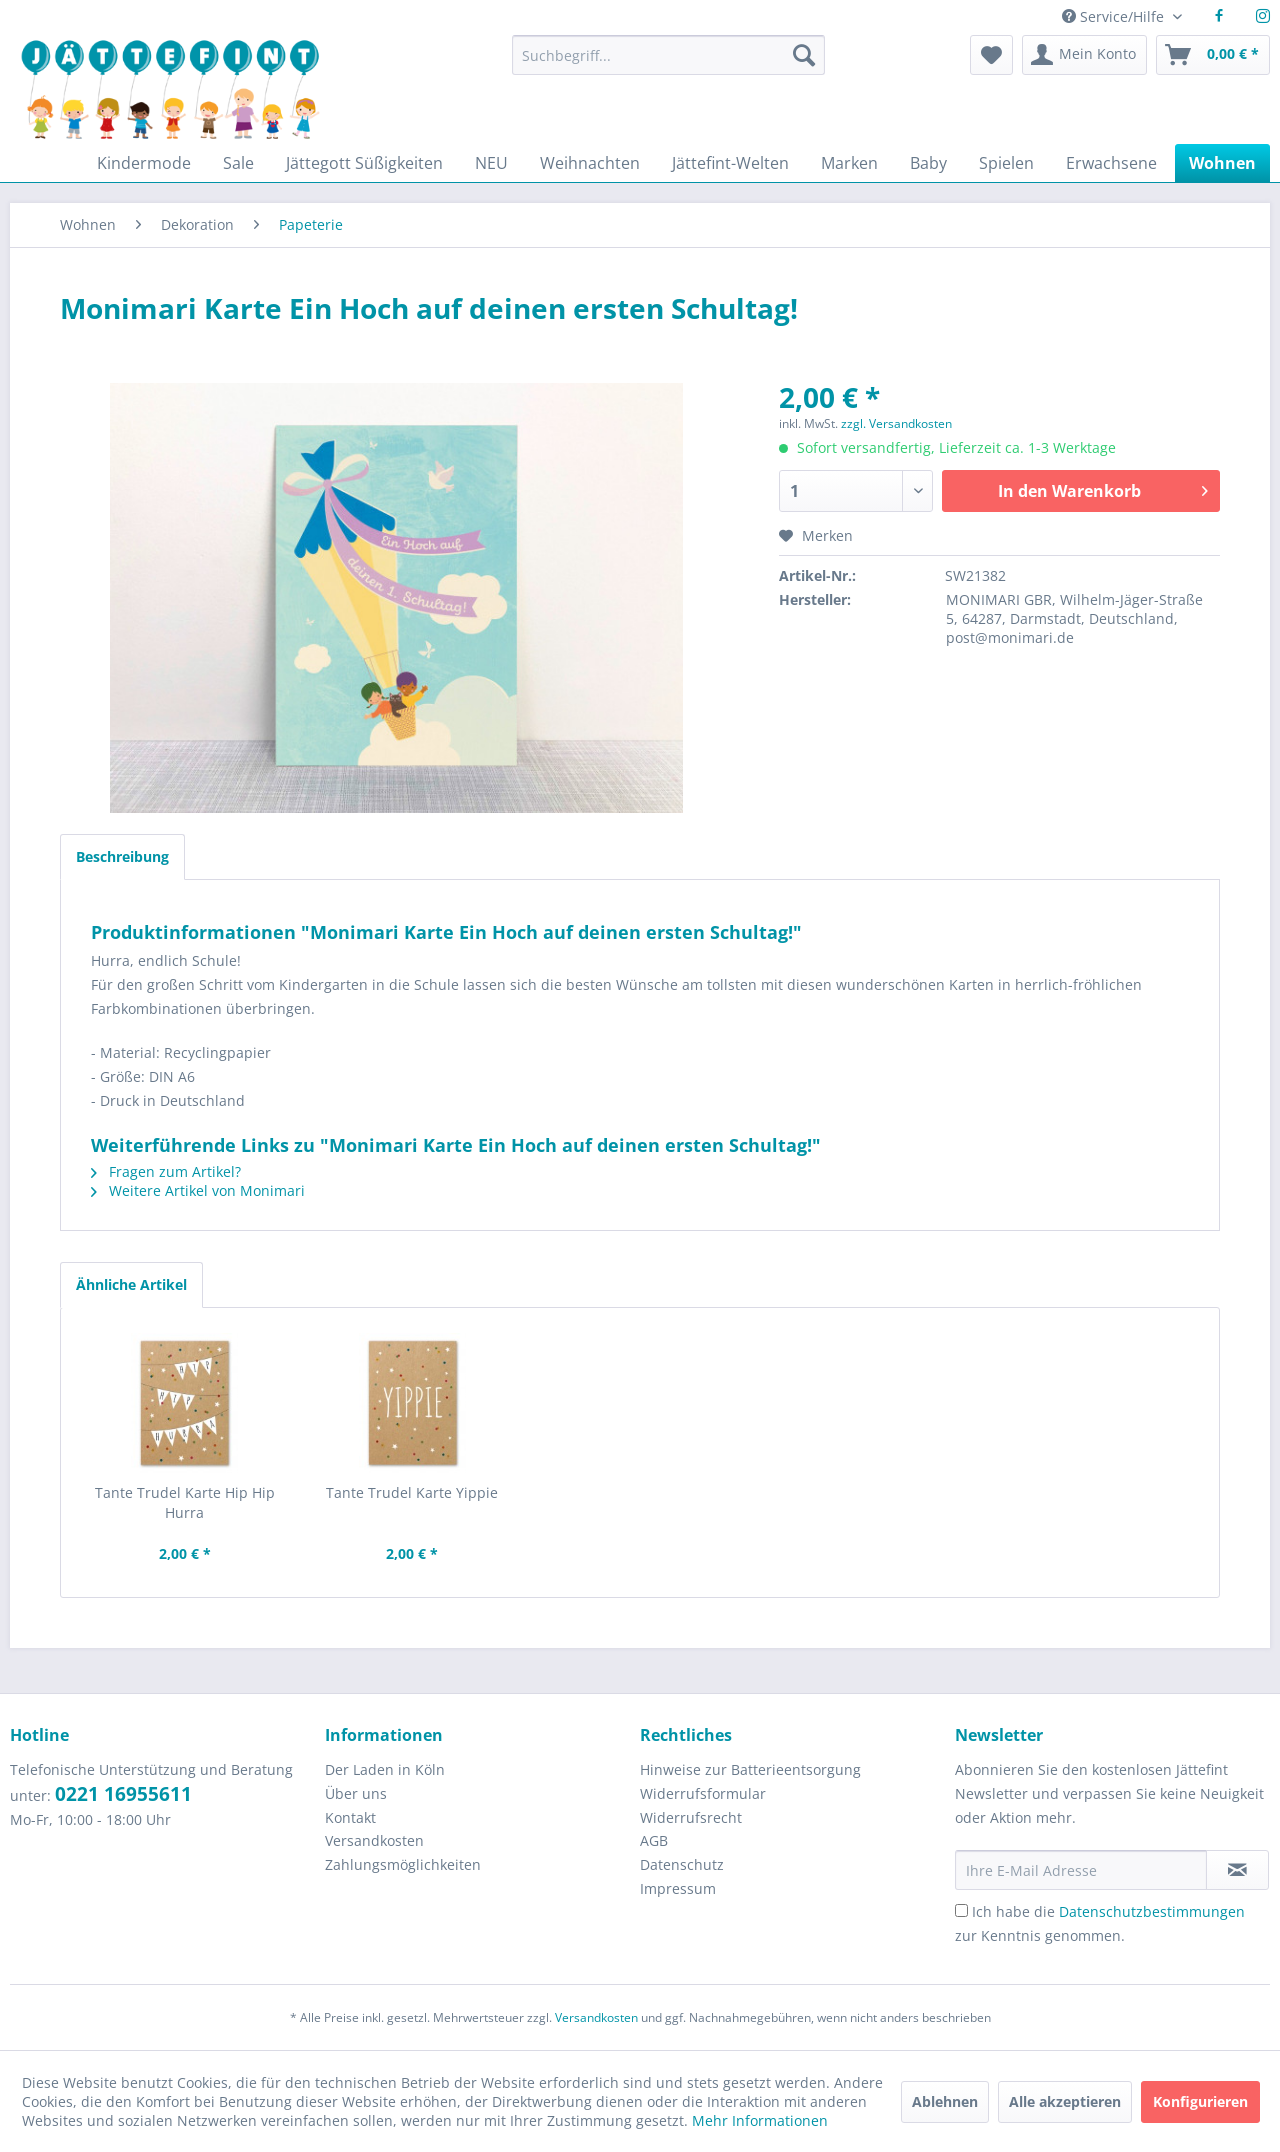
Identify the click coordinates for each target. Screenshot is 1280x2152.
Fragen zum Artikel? (166, 1171)
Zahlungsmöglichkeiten (403, 1864)
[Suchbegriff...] (668, 55)
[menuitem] (668, 64)
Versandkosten (374, 1840)
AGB (654, 1840)
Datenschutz (682, 1864)
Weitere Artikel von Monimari (198, 1190)
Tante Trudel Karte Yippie (412, 1492)
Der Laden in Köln (385, 1769)
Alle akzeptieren (1065, 2101)
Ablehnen (945, 2101)
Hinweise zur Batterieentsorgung (750, 1769)
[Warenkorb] (1213, 55)
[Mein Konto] (1084, 55)
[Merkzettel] (991, 55)
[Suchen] (804, 55)
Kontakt (350, 1817)
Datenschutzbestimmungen (1152, 1911)
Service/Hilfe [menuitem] (1115, 16)
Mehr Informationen (760, 2120)
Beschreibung (122, 856)
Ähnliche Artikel (131, 1284)
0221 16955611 (123, 1794)
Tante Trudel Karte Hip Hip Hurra (185, 1502)
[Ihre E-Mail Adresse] (1081, 1870)
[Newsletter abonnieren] (1237, 1870)
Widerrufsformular (703, 1793)
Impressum (678, 1888)
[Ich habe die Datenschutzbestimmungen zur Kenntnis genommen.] (961, 1910)
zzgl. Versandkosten (896, 423)
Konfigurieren (1200, 2101)
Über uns (356, 1793)
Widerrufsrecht (691, 1817)
